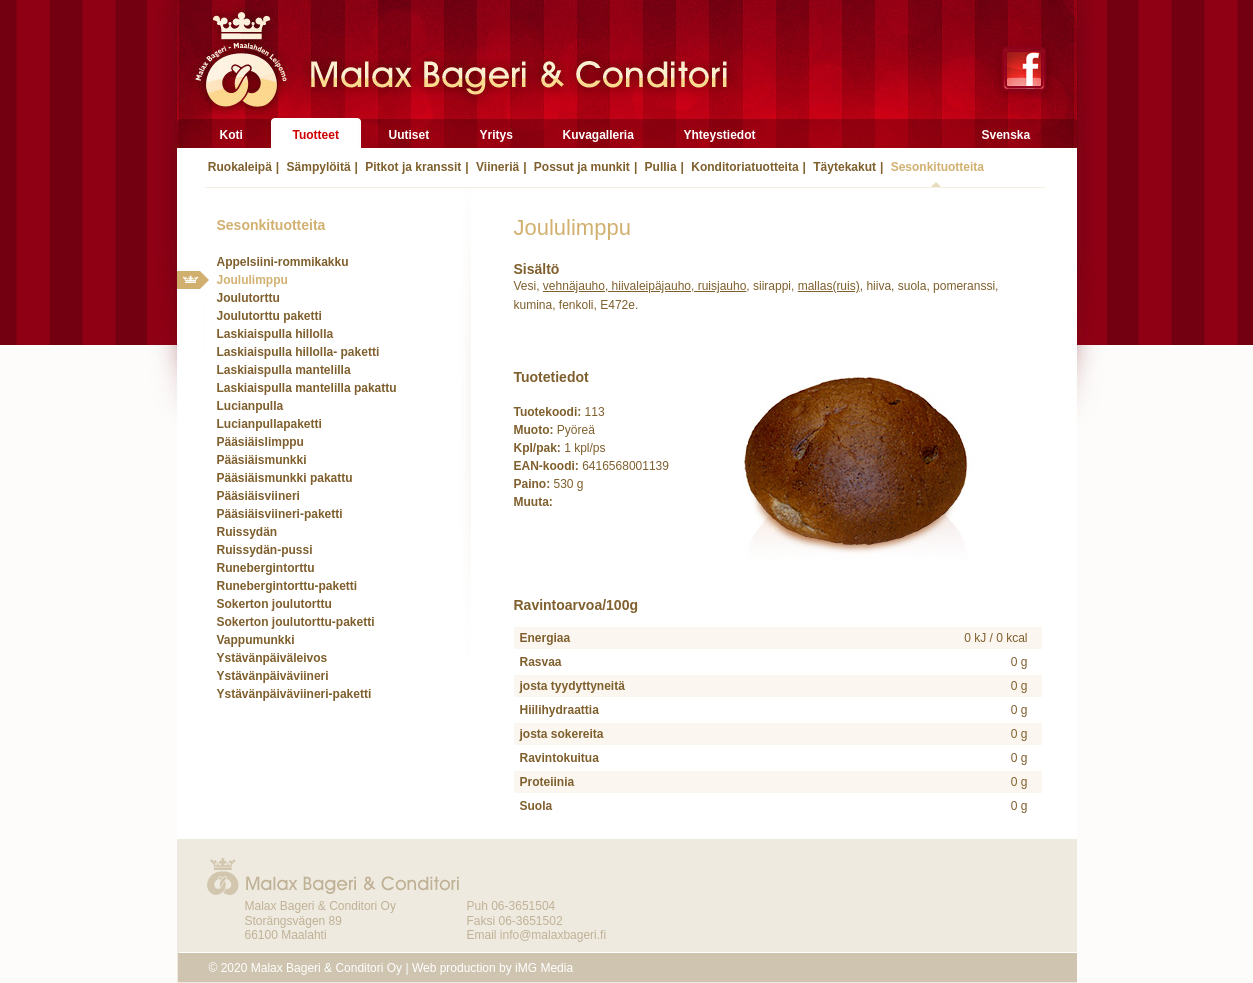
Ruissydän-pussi (265, 550)
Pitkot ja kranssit (411, 167)
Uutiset (409, 135)
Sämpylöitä (316, 167)
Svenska (1006, 135)
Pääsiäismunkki (262, 460)
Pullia (658, 167)
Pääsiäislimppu (260, 442)
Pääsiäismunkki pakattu (285, 478)
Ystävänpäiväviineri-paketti (294, 694)
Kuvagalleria (598, 135)
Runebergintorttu (266, 568)
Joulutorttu (248, 298)
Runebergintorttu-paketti (287, 586)
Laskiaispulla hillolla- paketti (298, 352)
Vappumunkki (256, 640)
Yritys (496, 135)
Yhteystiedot (720, 135)
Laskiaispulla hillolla (275, 334)
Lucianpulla (250, 406)
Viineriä (496, 167)
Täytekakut (843, 167)
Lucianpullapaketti (269, 424)
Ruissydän (247, 532)
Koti (231, 135)
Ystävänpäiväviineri (273, 676)
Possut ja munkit (580, 167)
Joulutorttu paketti (269, 316)
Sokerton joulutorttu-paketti (296, 622)
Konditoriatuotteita (743, 167)
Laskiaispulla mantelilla (284, 370)
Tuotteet (316, 135)
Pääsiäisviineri (258, 496)
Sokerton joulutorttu (274, 604)
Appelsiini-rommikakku (283, 262)
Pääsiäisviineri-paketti (280, 514)
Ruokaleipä (238, 167)
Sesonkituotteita (935, 167)
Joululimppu (252, 280)
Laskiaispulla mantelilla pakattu (307, 388)
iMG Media (544, 968)
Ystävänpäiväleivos (272, 658)
